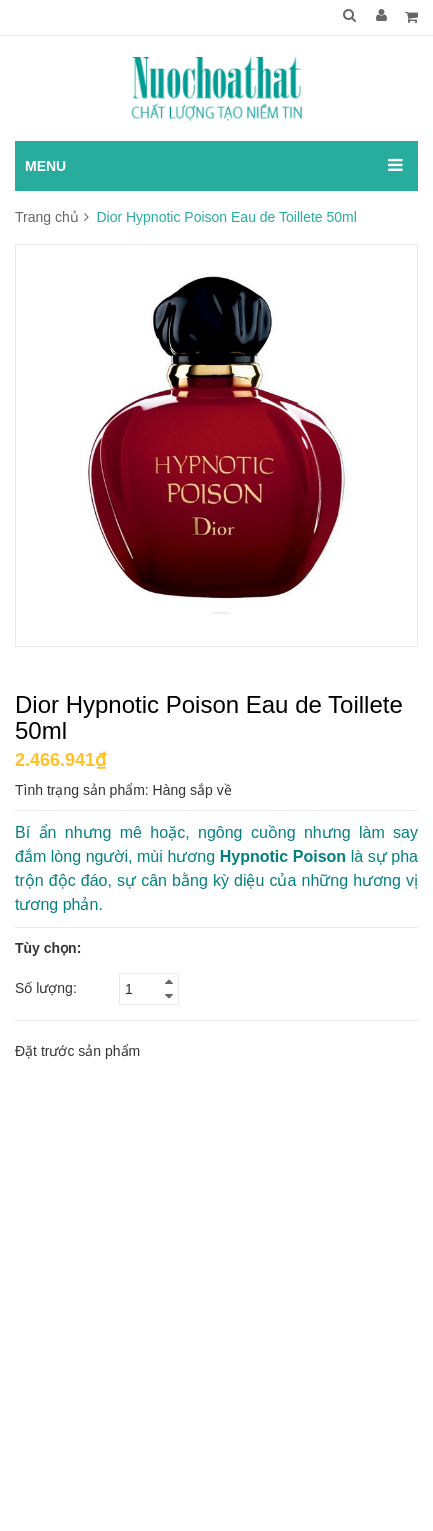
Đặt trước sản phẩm (77, 1051)
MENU (45, 166)
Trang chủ (47, 217)
